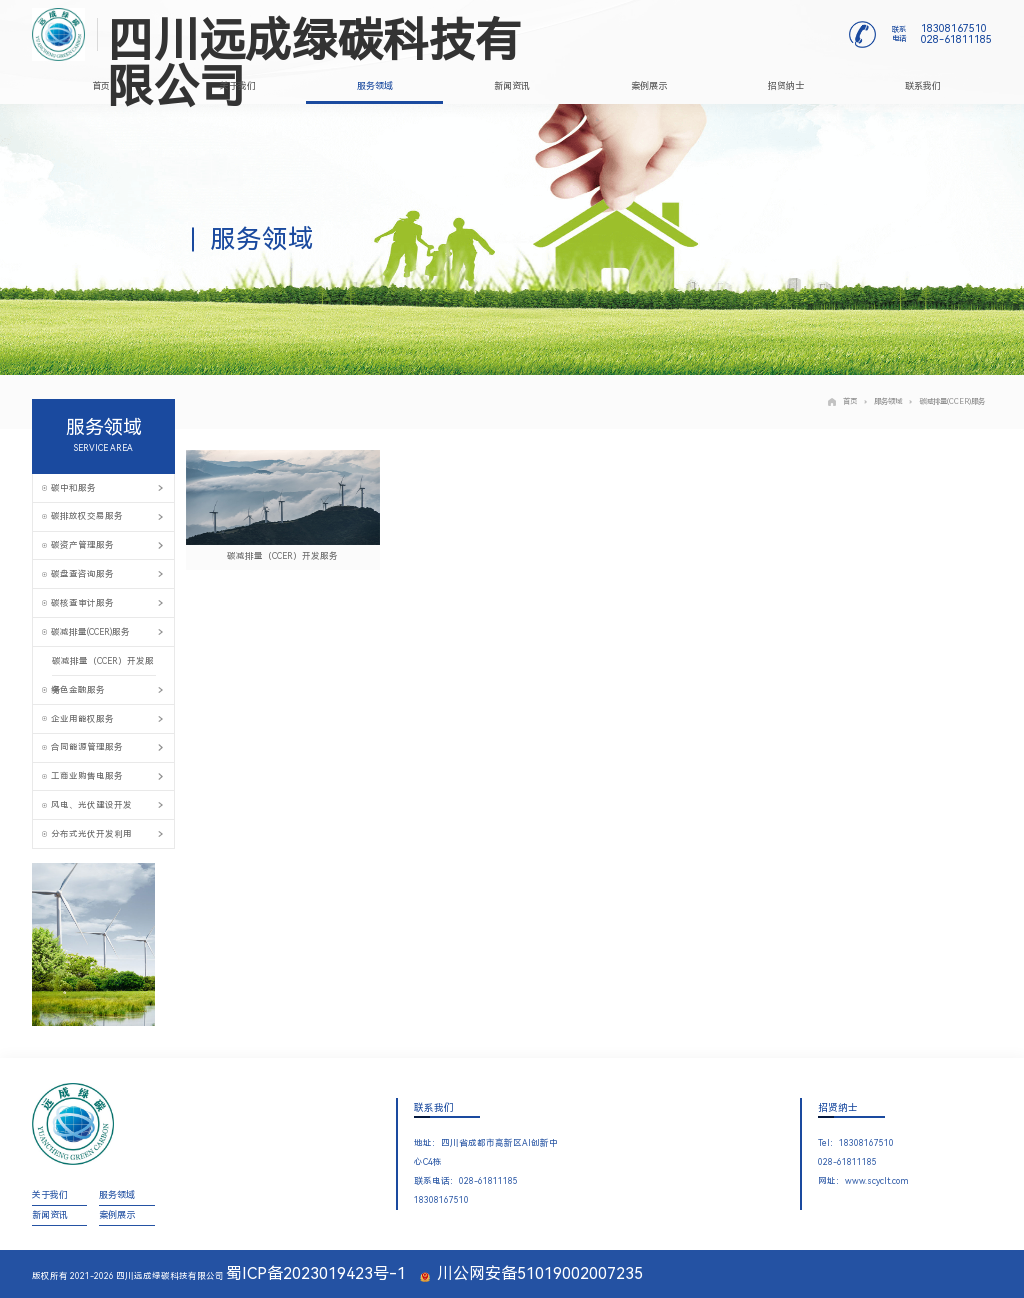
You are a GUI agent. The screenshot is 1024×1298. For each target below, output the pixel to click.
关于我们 (238, 86)
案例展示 (649, 86)
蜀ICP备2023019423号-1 (316, 1273)
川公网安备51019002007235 (531, 1273)
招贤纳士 (786, 86)
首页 (101, 86)
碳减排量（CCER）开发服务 (103, 666)
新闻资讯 (512, 86)
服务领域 (375, 86)
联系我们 (923, 86)
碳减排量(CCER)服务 (947, 401)
